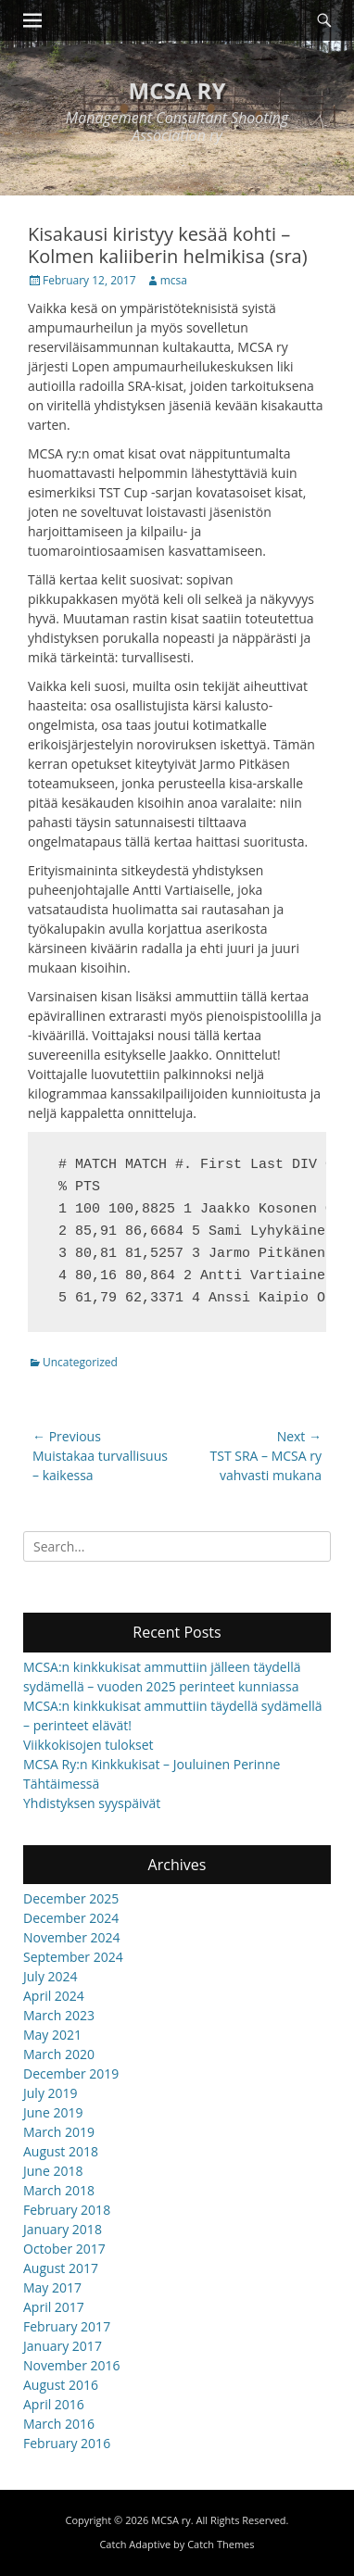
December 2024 (71, 1918)
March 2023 (59, 2015)
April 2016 (53, 2404)
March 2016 (59, 2423)
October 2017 (64, 2248)
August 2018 (60, 2151)
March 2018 (59, 2190)
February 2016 (66, 2443)
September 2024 (73, 1957)
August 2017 (60, 2268)
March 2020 (59, 2054)
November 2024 (71, 1937)
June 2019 (52, 2112)
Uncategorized (80, 1362)
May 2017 (52, 2287)
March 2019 (59, 2132)
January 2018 (62, 2229)
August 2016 (60, 2385)
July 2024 (50, 1976)
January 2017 (62, 2346)
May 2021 (52, 2034)
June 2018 (52, 2171)
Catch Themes (220, 2544)
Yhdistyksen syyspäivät (91, 1803)
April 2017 (53, 2307)
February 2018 (66, 2209)
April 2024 (53, 1995)
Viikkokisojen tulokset (88, 1744)
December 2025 (71, 1898)
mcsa (173, 280)
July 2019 (50, 2093)
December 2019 (71, 2073)
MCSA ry (177, 90)
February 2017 (66, 2326)
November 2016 (71, 2365)
